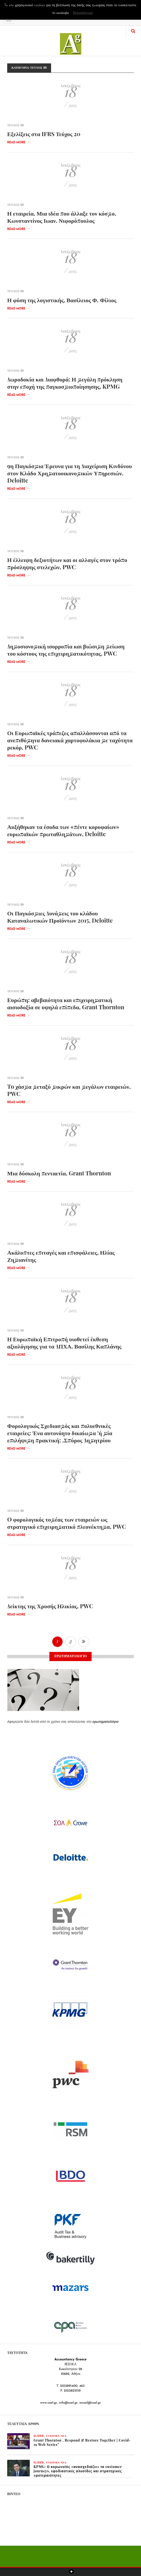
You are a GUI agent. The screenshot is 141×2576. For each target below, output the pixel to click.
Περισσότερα (83, 13)
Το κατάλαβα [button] (60, 13)
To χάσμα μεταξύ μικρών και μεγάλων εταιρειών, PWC (69, 1089)
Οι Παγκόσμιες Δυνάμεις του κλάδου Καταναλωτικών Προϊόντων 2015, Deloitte (60, 916)
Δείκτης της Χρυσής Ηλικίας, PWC (50, 1606)
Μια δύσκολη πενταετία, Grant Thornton (59, 1173)
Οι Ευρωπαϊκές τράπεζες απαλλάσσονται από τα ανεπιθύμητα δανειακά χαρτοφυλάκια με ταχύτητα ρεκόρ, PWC (70, 740)
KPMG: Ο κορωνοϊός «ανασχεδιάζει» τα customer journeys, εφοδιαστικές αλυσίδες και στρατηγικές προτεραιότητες (78, 2471)
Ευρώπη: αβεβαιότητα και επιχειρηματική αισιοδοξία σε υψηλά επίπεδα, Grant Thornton (65, 1003)
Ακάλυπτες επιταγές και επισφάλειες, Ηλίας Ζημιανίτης (61, 1255)
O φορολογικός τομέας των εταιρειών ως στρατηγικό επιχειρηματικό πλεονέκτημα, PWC (66, 1522)
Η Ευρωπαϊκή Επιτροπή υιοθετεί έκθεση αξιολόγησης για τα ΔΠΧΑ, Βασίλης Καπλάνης (64, 1342)
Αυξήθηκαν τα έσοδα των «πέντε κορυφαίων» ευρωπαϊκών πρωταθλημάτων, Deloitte (63, 830)
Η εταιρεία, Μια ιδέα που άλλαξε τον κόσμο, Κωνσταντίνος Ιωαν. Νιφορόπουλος (61, 216)
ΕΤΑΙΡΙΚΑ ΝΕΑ (56, 2436)
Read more (18, 142)
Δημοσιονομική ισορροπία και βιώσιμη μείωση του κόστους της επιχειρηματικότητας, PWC (65, 649)
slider (39, 2436)
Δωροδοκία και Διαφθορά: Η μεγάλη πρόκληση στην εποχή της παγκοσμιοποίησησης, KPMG (64, 382)
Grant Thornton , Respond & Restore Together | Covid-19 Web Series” (82, 2442)
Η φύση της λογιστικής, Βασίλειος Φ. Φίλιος (61, 300)
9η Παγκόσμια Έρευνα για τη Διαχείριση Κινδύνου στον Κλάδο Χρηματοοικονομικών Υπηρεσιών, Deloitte (69, 473)
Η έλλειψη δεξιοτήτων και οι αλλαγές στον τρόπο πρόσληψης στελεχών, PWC (67, 563)
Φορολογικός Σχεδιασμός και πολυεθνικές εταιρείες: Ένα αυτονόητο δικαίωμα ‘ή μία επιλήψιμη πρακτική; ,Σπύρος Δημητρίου (59, 1433)
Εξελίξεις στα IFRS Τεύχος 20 (43, 134)
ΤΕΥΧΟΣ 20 (15, 125)
